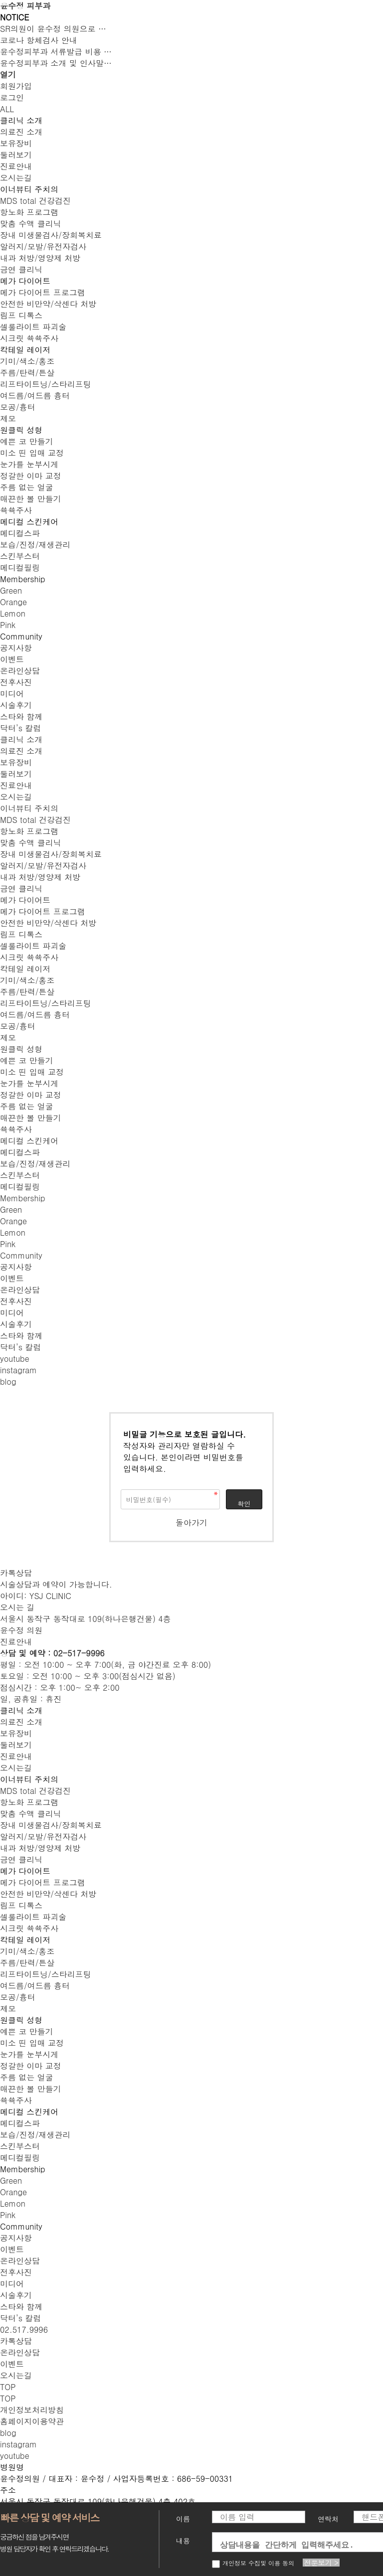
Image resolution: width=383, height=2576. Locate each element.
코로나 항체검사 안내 (38, 40)
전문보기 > (321, 2563)
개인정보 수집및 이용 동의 (253, 2563)
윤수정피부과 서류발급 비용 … (56, 51)
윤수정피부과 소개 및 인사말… (56, 63)
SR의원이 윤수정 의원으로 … (53, 28)
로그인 (12, 97)
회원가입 (16, 86)
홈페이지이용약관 (32, 2421)
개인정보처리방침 (32, 2409)
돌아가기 (191, 1522)
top (8, 2398)
